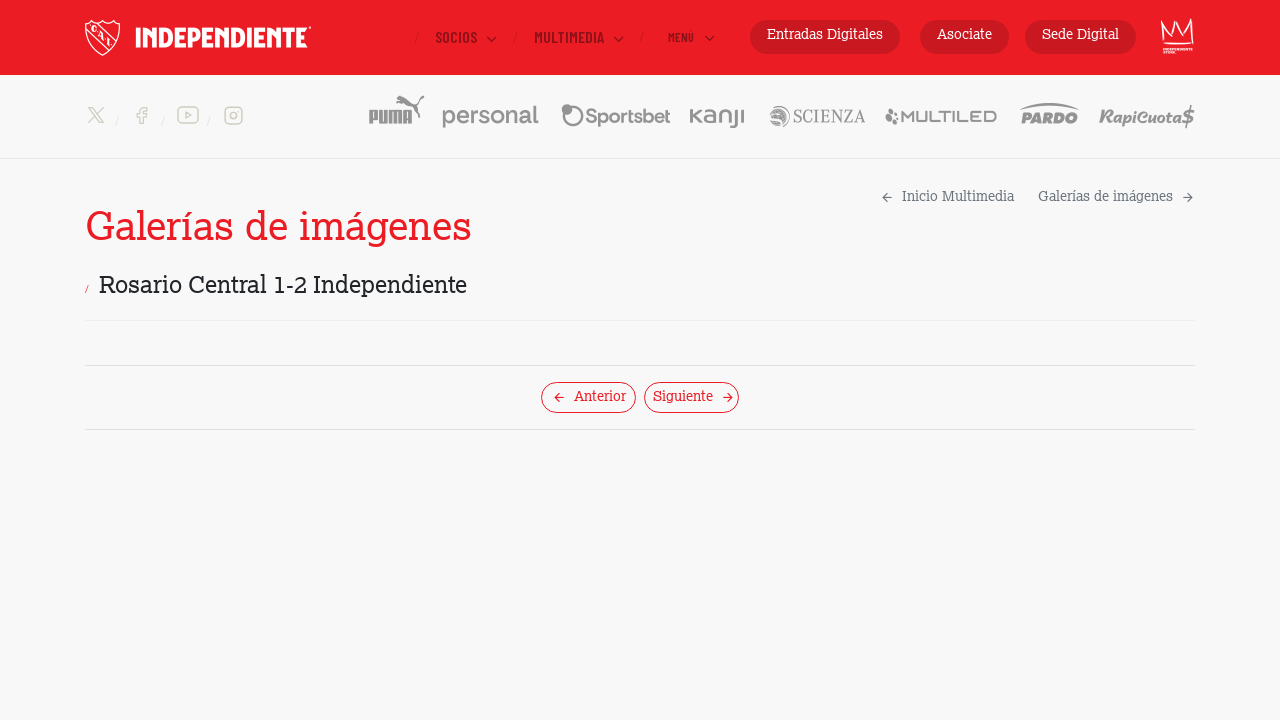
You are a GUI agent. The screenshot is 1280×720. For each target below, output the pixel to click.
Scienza (816, 108)
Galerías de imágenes (1116, 197)
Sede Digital (1080, 35)
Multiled (942, 108)
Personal (491, 108)
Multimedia (580, 37)
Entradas (825, 35)
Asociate (964, 35)
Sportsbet (615, 108)
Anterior (589, 397)
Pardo (1049, 108)
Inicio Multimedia (947, 197)
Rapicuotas (1147, 117)
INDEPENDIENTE (240, 37)
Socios (467, 37)
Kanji (718, 108)
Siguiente (694, 397)
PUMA (395, 108)
